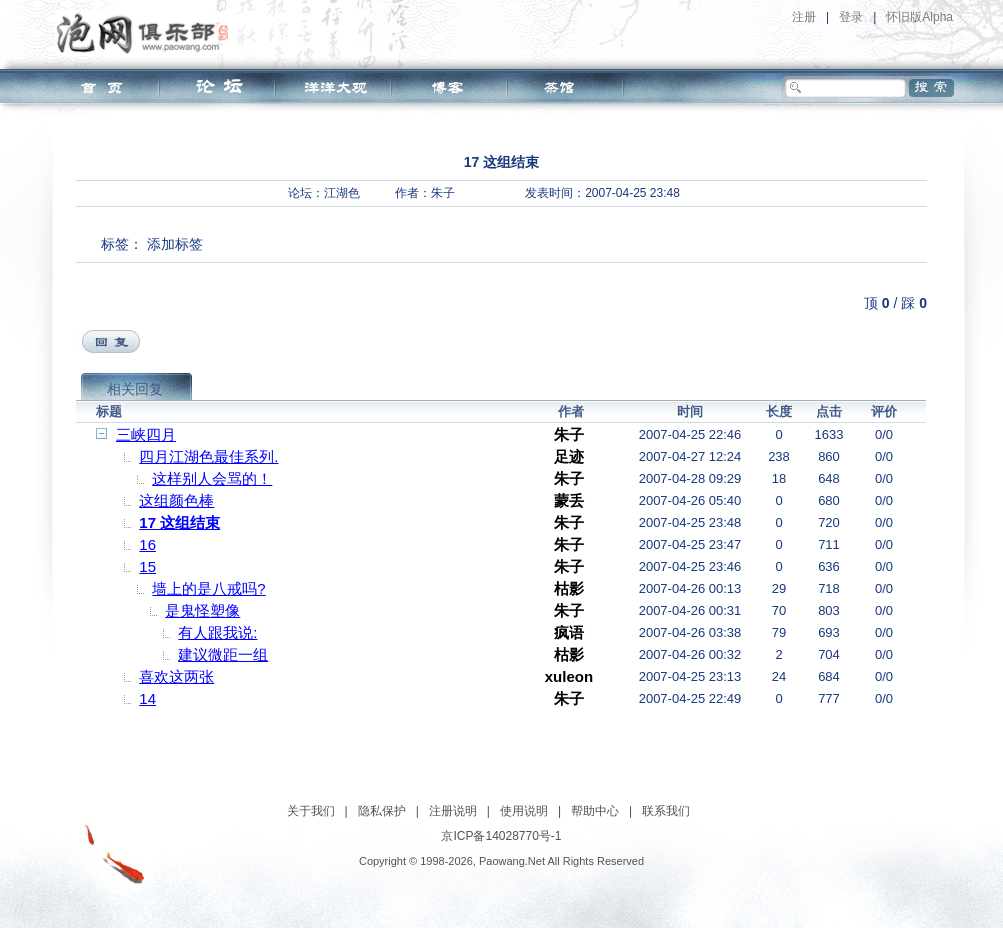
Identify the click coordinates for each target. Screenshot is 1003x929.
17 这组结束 (179, 522)
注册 (804, 17)
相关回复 (135, 389)
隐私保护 (382, 811)
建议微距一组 (223, 654)
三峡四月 (146, 434)
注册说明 (453, 811)
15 (147, 566)
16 (147, 544)
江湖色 (342, 193)
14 (147, 698)
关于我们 (311, 811)
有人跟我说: (217, 632)
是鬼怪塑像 (202, 610)
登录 (851, 17)
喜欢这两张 (176, 676)
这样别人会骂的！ (212, 478)
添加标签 (175, 244)
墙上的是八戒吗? (208, 588)
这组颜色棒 (176, 500)
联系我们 (666, 811)
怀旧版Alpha (919, 17)
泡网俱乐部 (147, 33)
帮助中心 (595, 811)
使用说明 (524, 811)
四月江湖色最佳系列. (208, 456)
